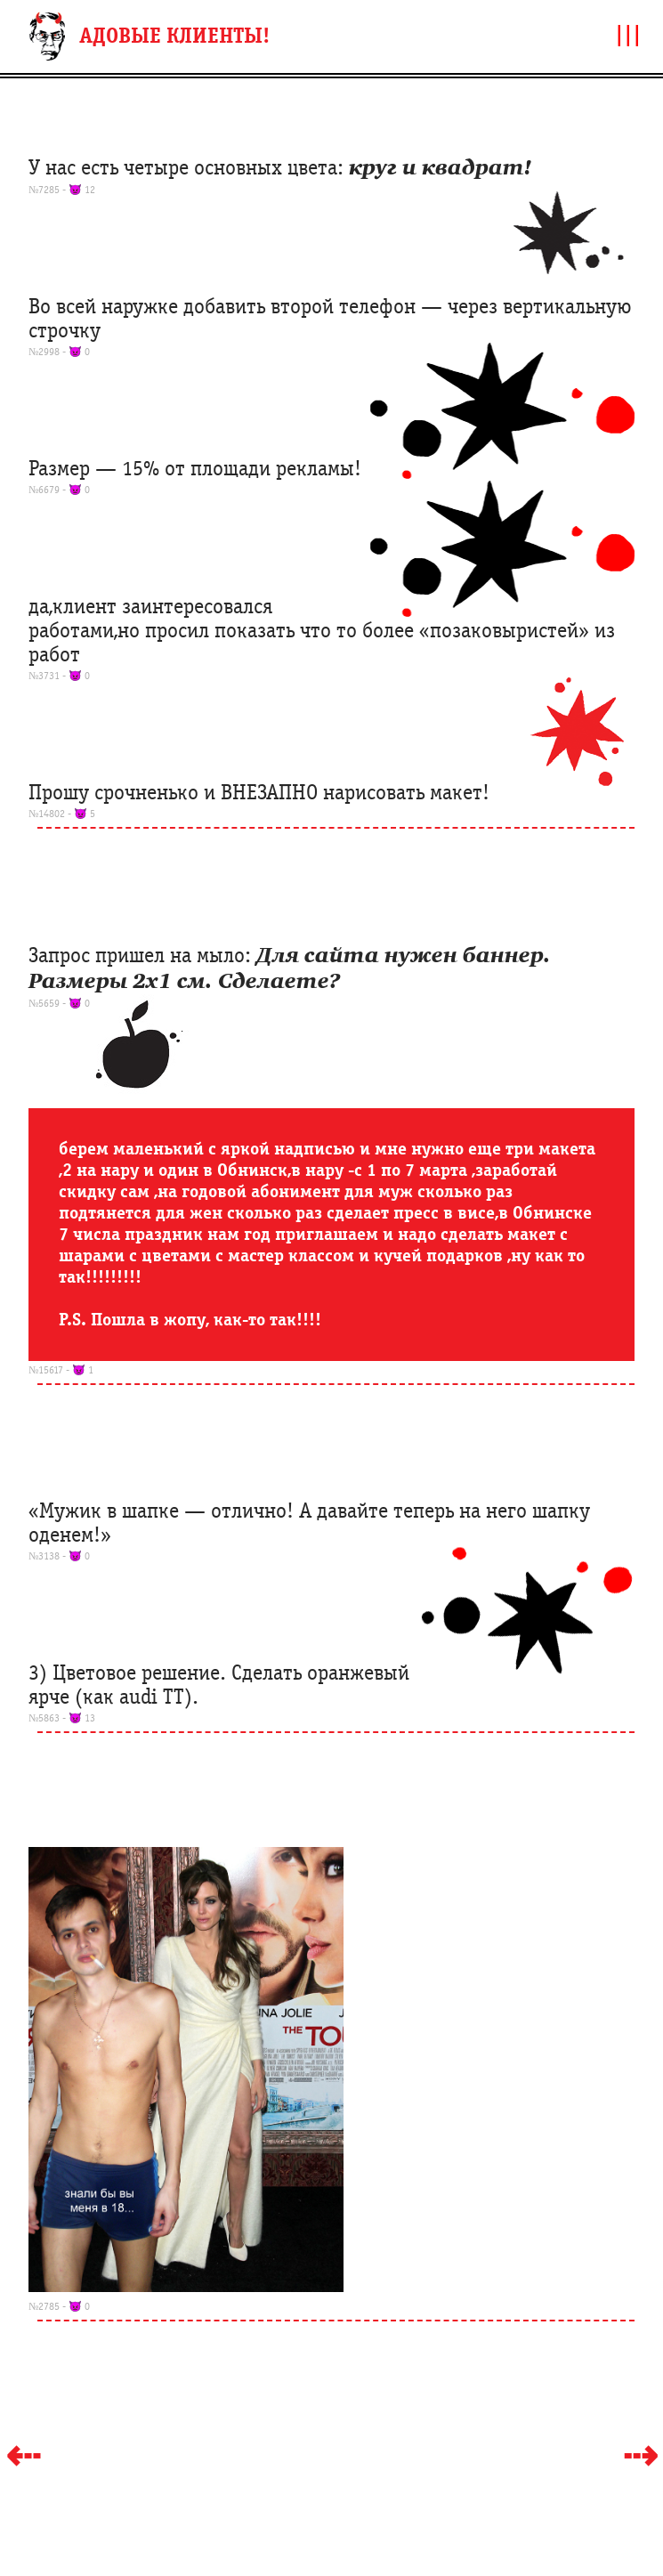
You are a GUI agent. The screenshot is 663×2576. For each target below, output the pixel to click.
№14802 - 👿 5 (61, 813)
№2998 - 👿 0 (59, 351)
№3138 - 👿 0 (59, 1556)
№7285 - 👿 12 (61, 189)
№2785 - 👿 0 (59, 2306)
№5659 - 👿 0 (59, 1003)
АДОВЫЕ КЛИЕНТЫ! (174, 36)
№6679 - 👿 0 (59, 489)
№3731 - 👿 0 (59, 675)
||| (628, 34)
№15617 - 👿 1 (60, 1370)
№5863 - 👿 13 (61, 1718)
